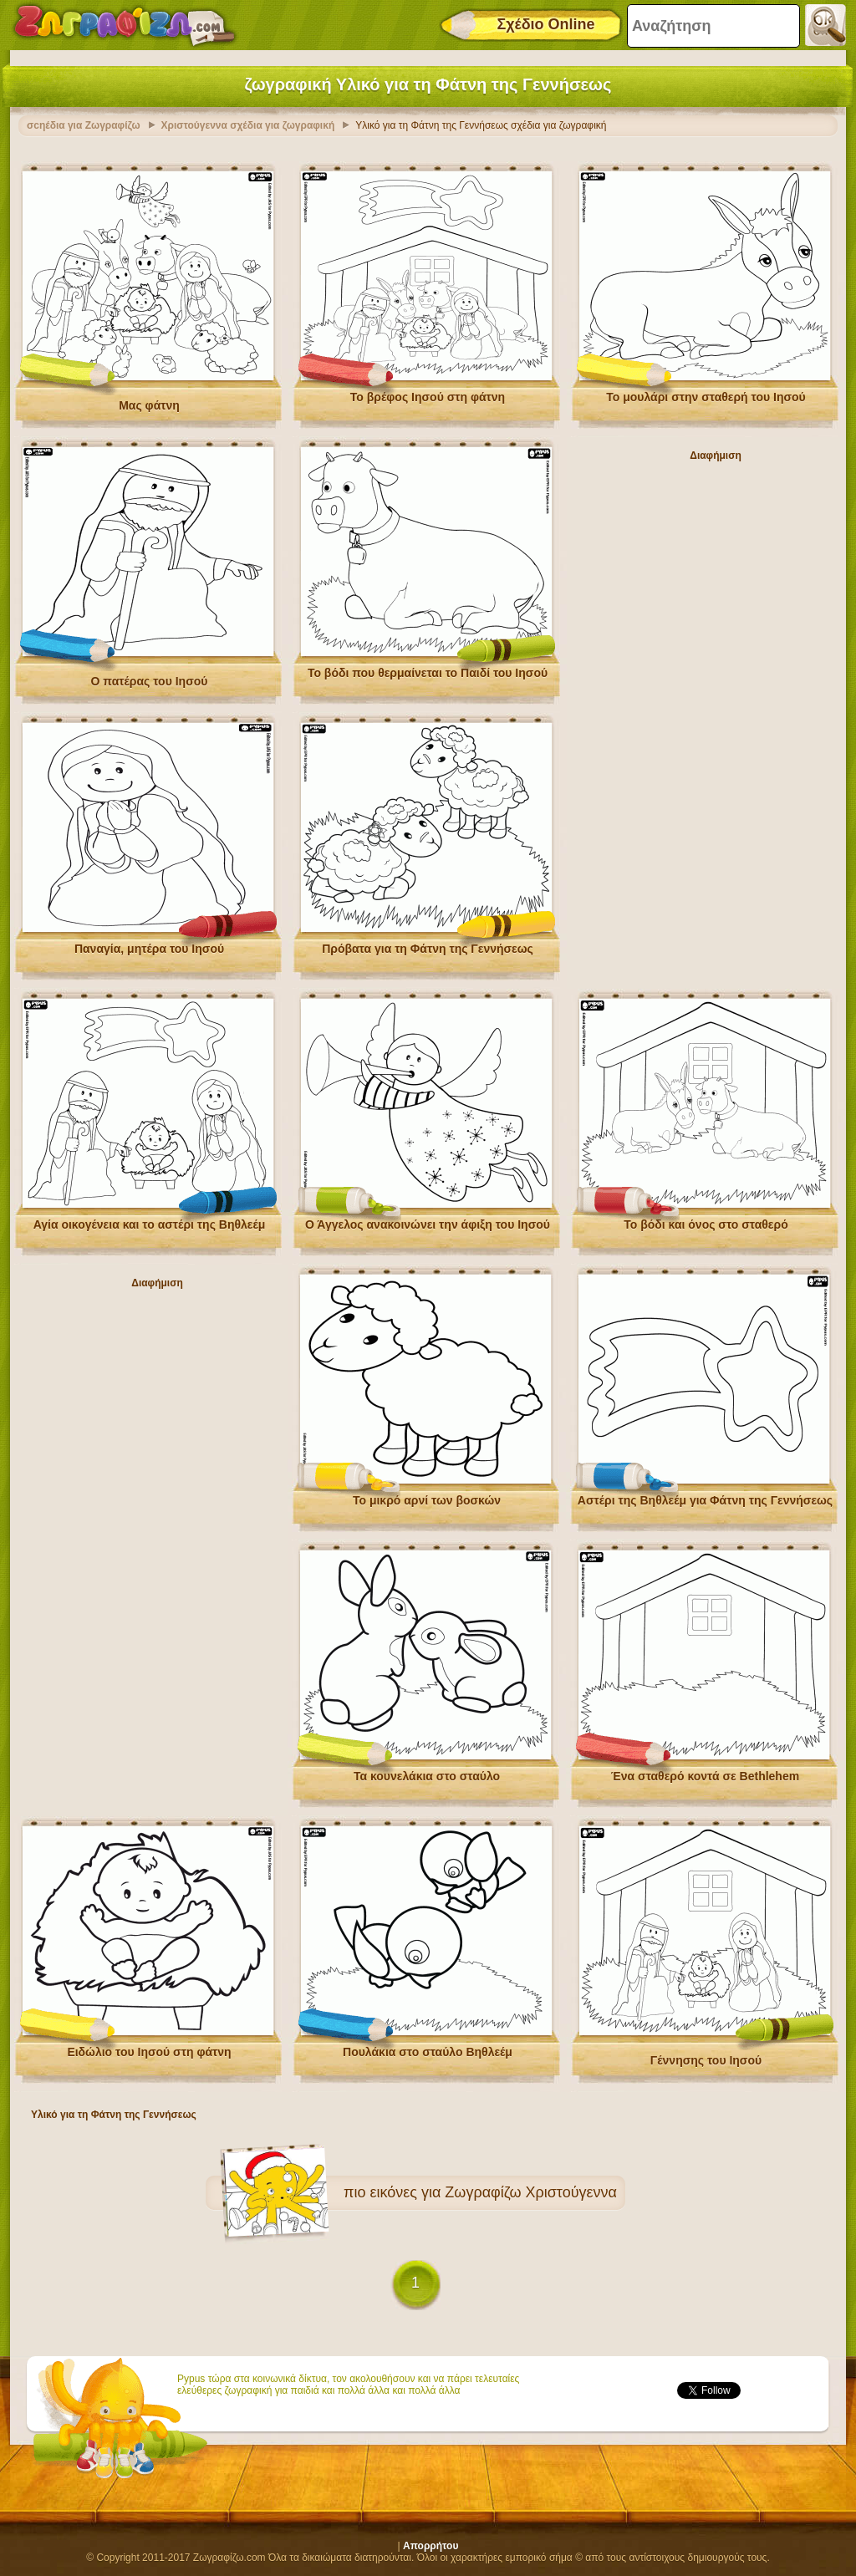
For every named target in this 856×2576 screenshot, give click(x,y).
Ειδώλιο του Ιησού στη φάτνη (149, 2047)
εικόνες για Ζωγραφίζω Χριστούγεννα (493, 2188)
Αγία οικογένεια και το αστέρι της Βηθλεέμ (149, 1220)
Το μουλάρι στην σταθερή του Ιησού (705, 393)
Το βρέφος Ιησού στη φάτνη (427, 393)
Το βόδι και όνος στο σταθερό (705, 1220)
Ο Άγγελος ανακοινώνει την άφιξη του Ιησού (427, 1220)
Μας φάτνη (149, 401)
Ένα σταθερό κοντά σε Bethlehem (705, 1772)
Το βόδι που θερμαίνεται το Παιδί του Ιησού (428, 668)
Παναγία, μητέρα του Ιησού (149, 944)
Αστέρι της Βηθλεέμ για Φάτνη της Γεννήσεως (705, 1496)
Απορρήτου (430, 2542)
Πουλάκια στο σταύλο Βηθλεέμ (427, 2047)
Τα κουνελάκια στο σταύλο (427, 1772)
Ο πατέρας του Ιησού (149, 677)
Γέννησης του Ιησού (706, 2056)
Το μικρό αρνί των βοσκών (427, 1496)
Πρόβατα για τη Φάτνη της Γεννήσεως (427, 944)
